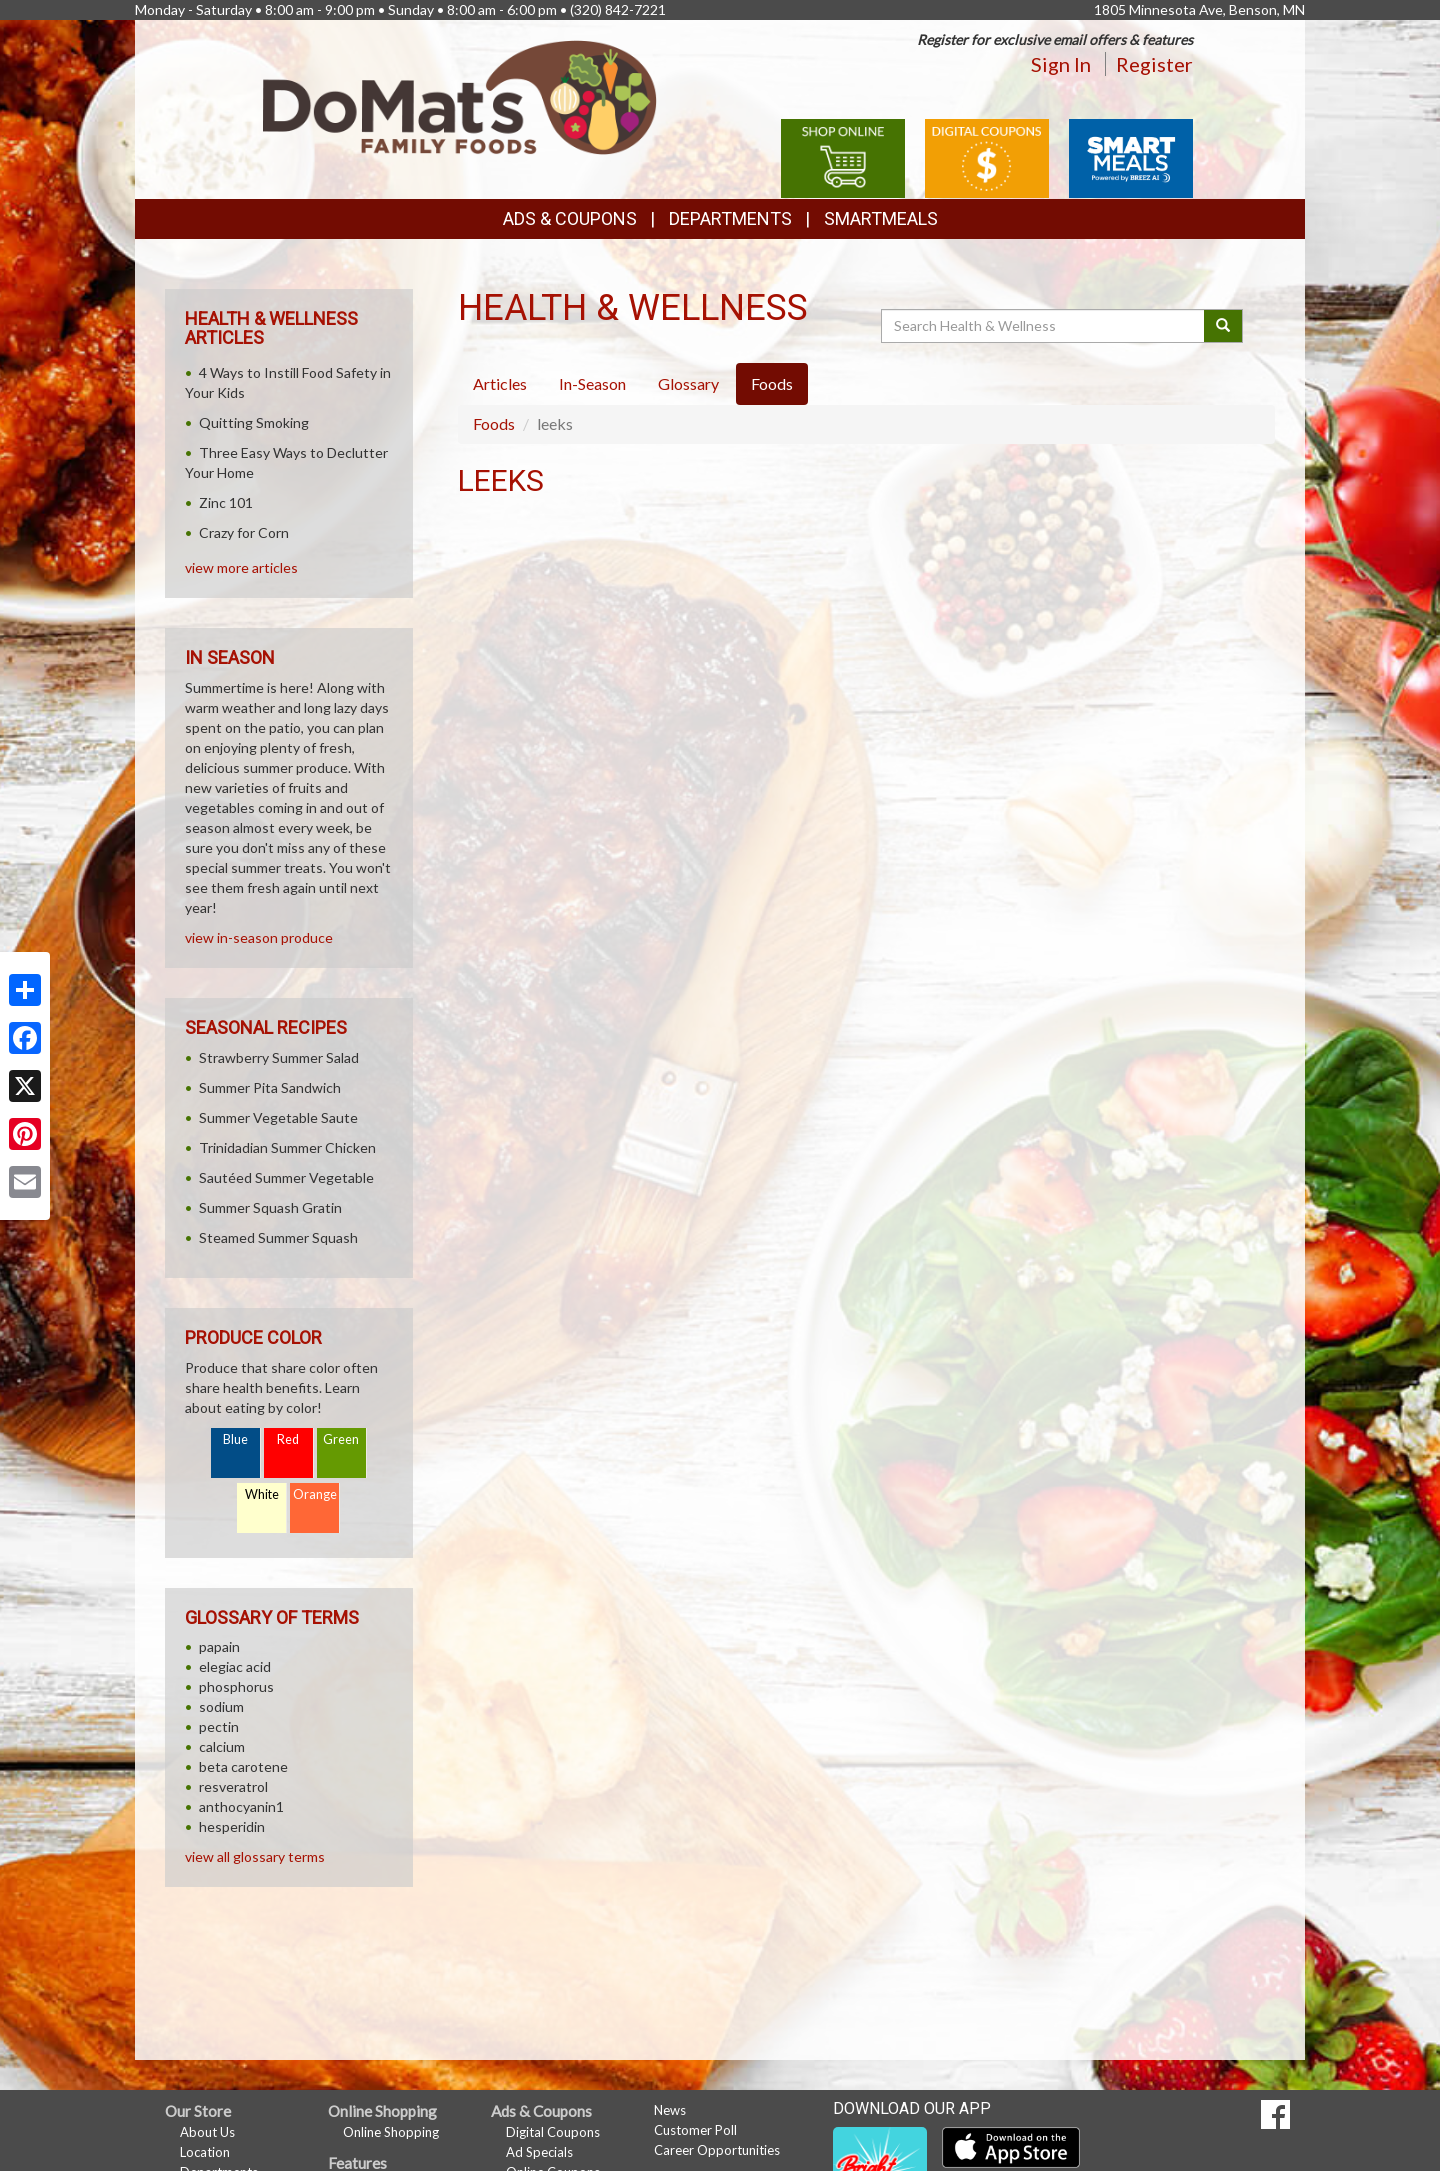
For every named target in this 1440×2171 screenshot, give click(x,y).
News (670, 2110)
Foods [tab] (772, 383)
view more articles (241, 567)
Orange (315, 1494)
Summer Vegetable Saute (278, 1117)
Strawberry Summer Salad (279, 1057)
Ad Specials (539, 2152)
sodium (221, 1706)
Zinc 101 (226, 502)
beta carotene (243, 1766)
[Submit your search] (1223, 326)
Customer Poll (695, 2130)
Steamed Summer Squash (278, 1237)
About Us (207, 2132)
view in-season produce (259, 937)
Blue (235, 1439)
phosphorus (236, 1686)
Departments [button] (730, 218)
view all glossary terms (255, 1856)
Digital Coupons (553, 2132)
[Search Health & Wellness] (1044, 326)
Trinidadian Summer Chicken (287, 1147)
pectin (219, 1726)
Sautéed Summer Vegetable (286, 1177)
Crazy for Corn (244, 532)
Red (288, 1439)
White (262, 1494)
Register (1154, 64)
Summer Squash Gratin (270, 1207)
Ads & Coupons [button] (570, 218)
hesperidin (232, 1826)
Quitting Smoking (254, 422)
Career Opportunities (717, 2150)
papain (219, 1646)
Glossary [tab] (688, 383)
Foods (494, 423)
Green (341, 1439)
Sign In (1061, 64)
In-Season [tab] (592, 383)
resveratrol (233, 1786)
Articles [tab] (500, 383)
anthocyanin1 (241, 1806)
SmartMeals (881, 218)
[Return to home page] (460, 95)
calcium (222, 1746)
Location (205, 2152)
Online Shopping (391, 2132)
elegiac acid (235, 1666)
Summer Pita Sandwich (270, 1087)
